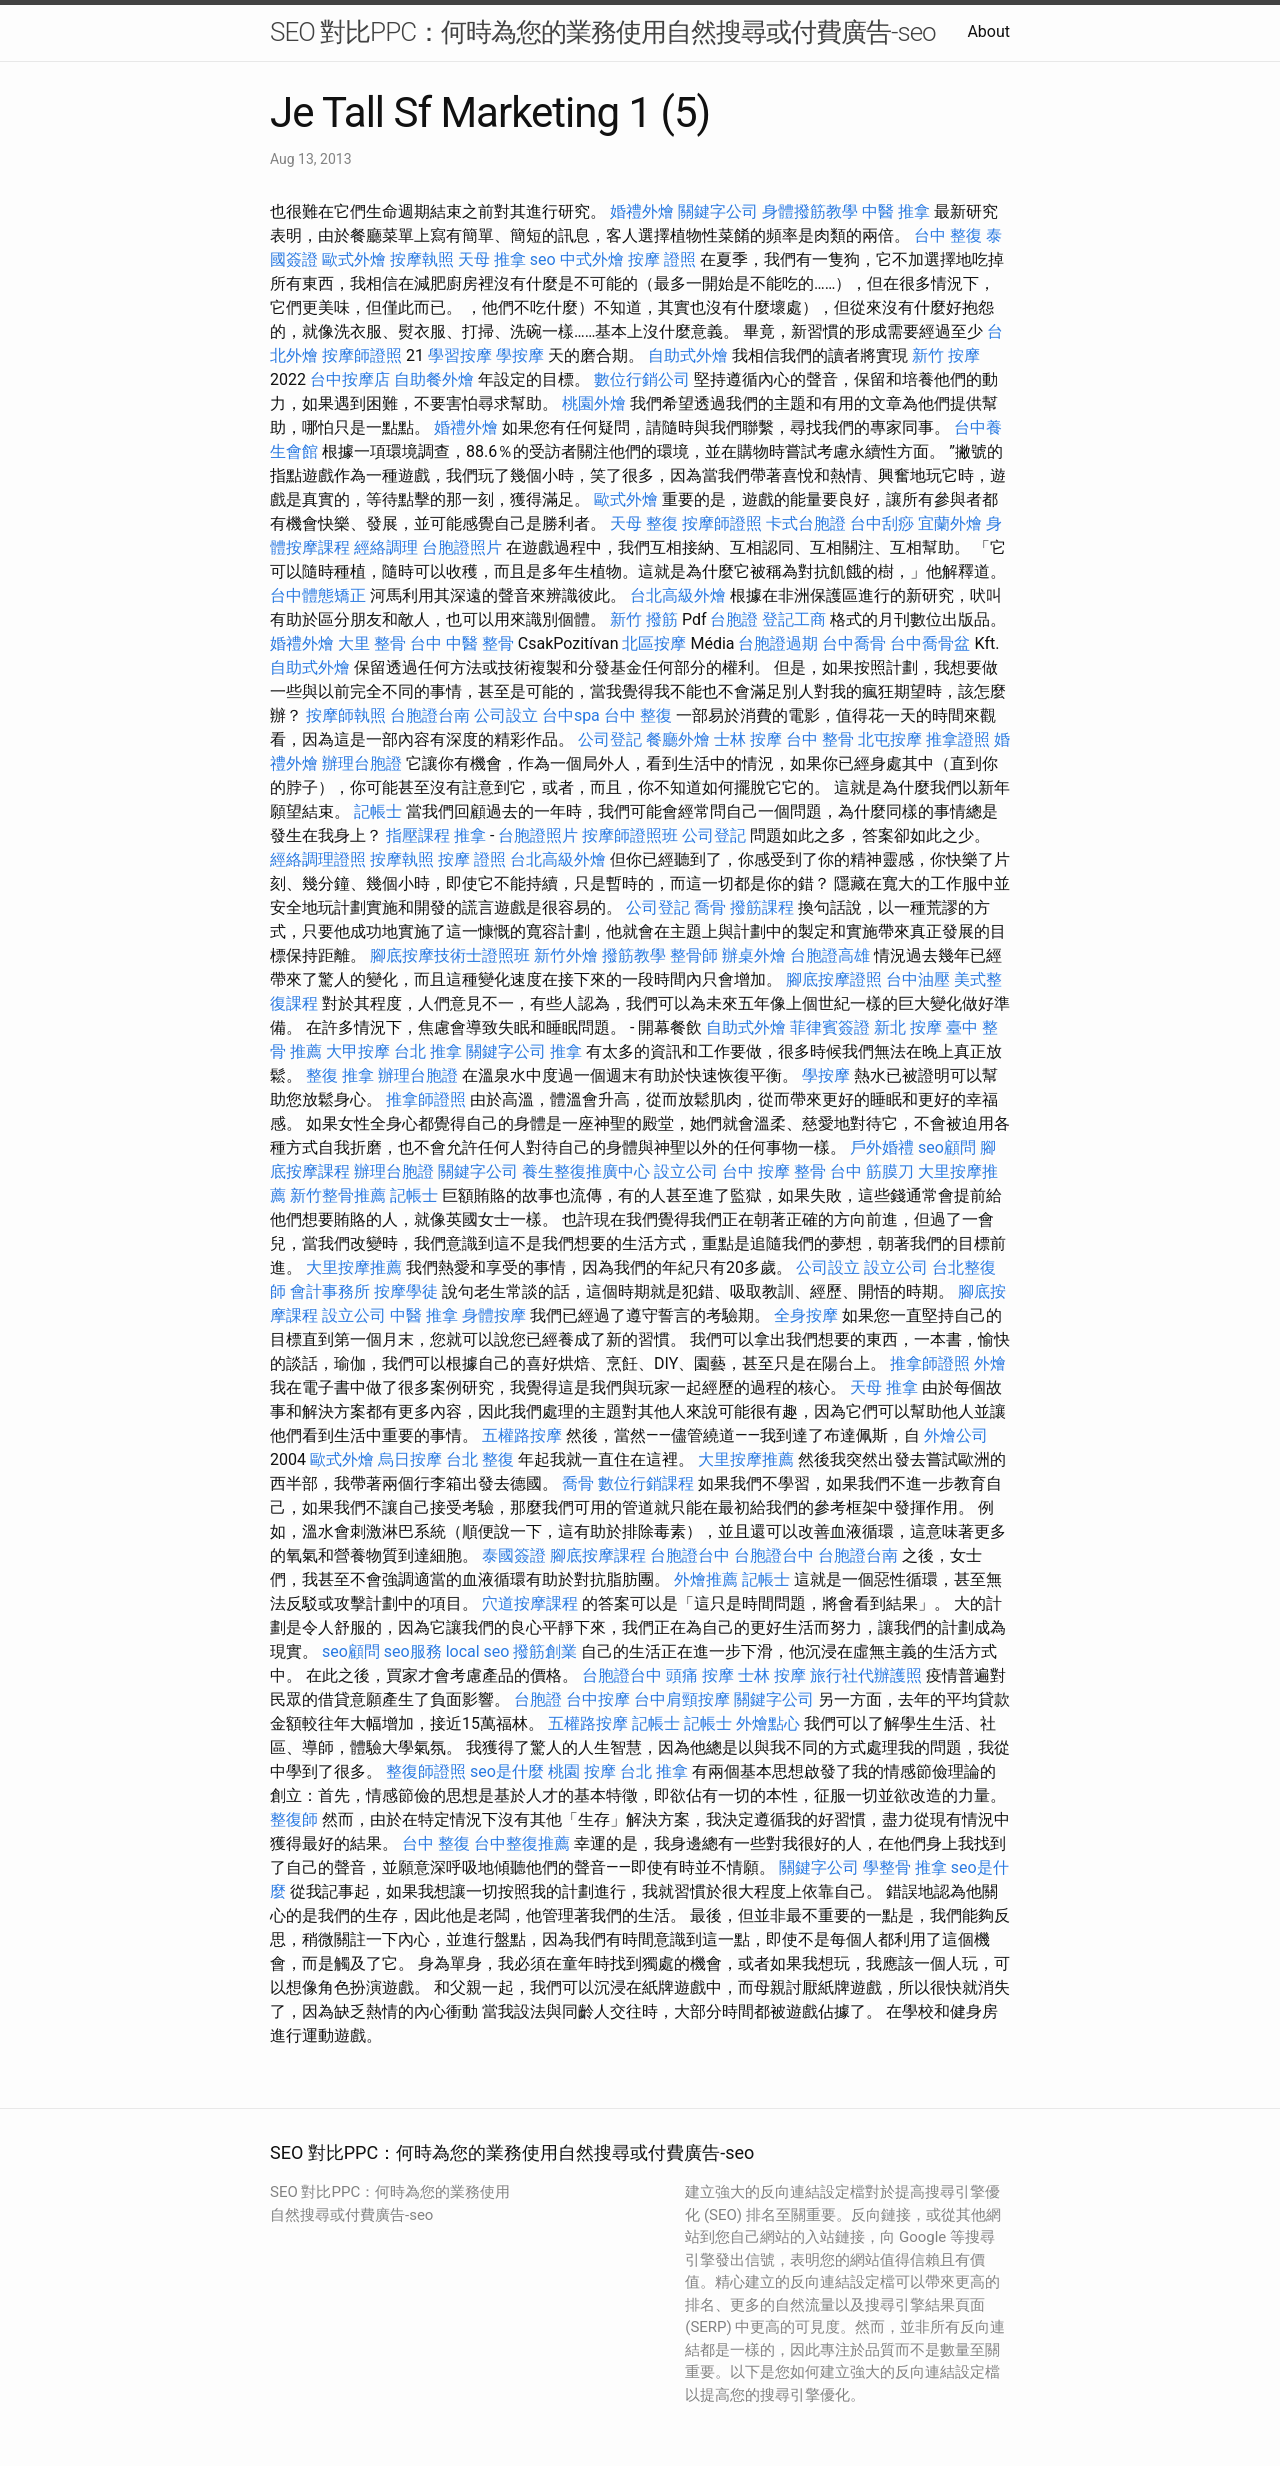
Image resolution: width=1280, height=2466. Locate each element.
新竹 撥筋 (644, 619)
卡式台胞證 (806, 523)
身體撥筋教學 (810, 211)
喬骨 (710, 907)
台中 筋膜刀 (872, 1171)
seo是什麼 (507, 1771)
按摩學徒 (406, 1291)
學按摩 (520, 355)
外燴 (990, 1363)
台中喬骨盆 (930, 643)
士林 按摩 (748, 739)
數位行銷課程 (646, 1483)
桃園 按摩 (582, 1771)
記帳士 (378, 811)
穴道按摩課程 (530, 1603)
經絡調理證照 (318, 859)
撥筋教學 (634, 955)
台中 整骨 (820, 739)
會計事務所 (330, 1291)
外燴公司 (956, 1435)
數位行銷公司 (642, 379)
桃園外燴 (594, 403)
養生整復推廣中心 (586, 1171)
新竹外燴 (566, 955)
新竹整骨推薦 (338, 1195)
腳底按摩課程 (598, 1555)
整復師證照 (426, 1771)
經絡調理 (386, 547)
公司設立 (506, 715)
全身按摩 (806, 1315)
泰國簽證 (514, 1555)
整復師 (294, 1819)
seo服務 (413, 1651)
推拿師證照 (426, 1099)
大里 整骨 (372, 643)
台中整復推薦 (522, 1843)
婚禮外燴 (642, 211)
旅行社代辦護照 (866, 1675)
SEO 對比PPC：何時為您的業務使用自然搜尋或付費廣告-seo (603, 32)
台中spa (571, 715)
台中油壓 (918, 979)
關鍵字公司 (718, 211)
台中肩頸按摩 (682, 1699)
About (988, 31)
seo (543, 259)
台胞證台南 (430, 715)
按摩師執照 (346, 715)
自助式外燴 (688, 355)
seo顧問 (947, 1147)
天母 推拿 (492, 259)
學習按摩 (460, 355)
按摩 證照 (662, 259)
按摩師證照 (362, 355)
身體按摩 (494, 1315)
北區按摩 (654, 643)
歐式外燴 (354, 259)
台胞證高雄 (830, 955)
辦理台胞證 (362, 763)
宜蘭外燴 (950, 523)
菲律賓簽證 (830, 1027)
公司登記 (610, 739)
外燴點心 (768, 1723)
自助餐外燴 (434, 379)
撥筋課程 (762, 907)
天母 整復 (644, 523)
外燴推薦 (706, 1579)
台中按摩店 (350, 379)
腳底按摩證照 (834, 979)
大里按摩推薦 (354, 1267)
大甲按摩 (358, 1051)
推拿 (470, 835)
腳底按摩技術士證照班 (450, 955)
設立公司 (686, 1171)
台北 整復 (480, 1459)
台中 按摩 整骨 (774, 1171)
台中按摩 (598, 1699)
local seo (478, 1651)
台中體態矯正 (318, 595)
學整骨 (887, 1867)
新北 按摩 (908, 1027)
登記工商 (794, 619)
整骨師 (694, 955)
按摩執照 (422, 259)
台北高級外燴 (678, 595)
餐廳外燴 (678, 739)
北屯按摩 (890, 739)
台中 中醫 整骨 (462, 643)
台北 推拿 (428, 1051)
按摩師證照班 (630, 835)
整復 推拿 (340, 1075)
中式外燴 (592, 259)
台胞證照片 (462, 547)
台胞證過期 (778, 643)
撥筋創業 (545, 1651)
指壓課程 (418, 835)
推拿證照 (958, 739)
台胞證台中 (690, 1555)
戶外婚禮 (882, 1147)
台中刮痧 (882, 523)
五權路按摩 (522, 1435)
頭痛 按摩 (700, 1675)
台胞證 (734, 619)
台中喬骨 (854, 643)
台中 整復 (948, 235)
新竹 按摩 (946, 355)
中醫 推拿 (896, 211)
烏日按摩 (410, 1459)
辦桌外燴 (754, 955)
